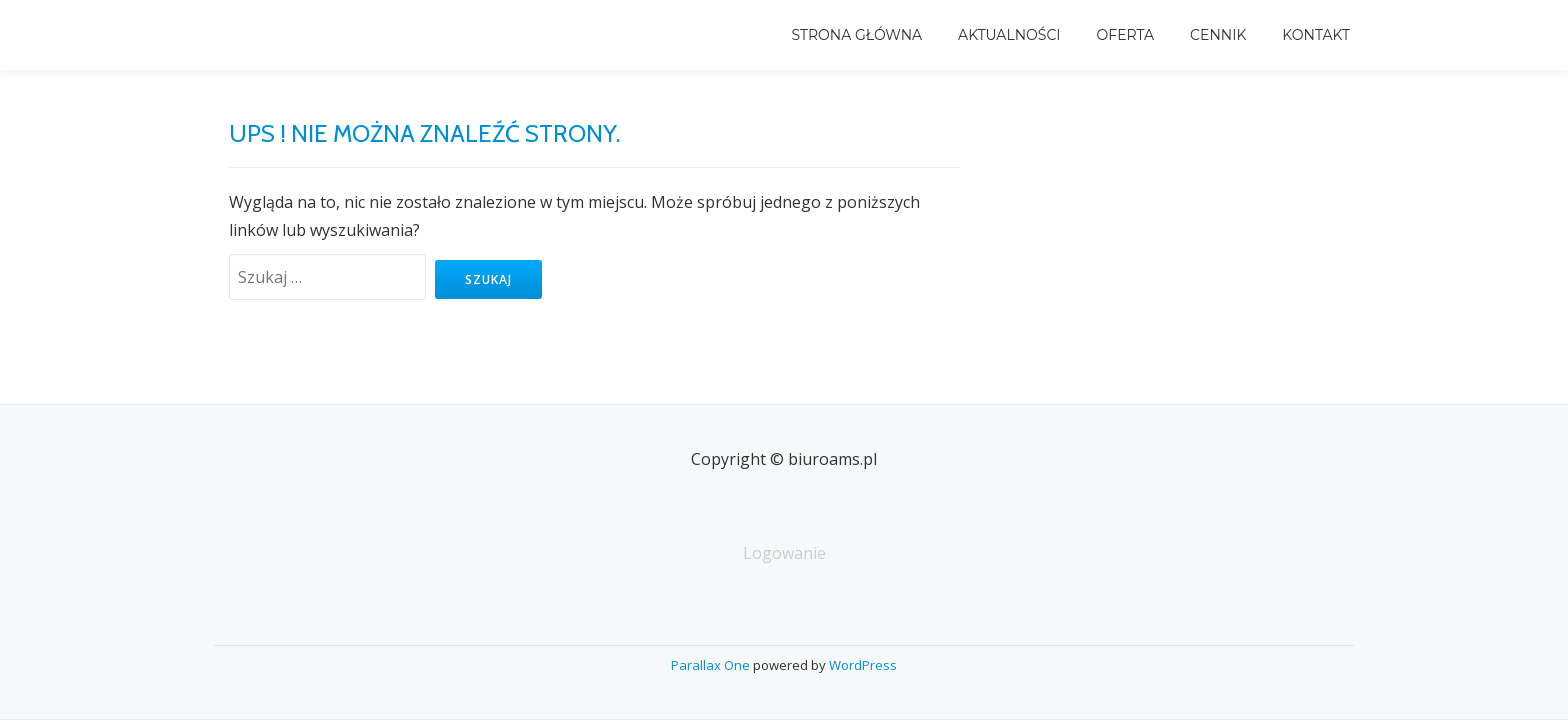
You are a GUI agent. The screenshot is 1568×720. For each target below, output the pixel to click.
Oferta (1126, 35)
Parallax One (712, 665)
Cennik (1218, 35)
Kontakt (1316, 35)
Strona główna (856, 35)
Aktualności (1009, 35)
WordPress (863, 665)
